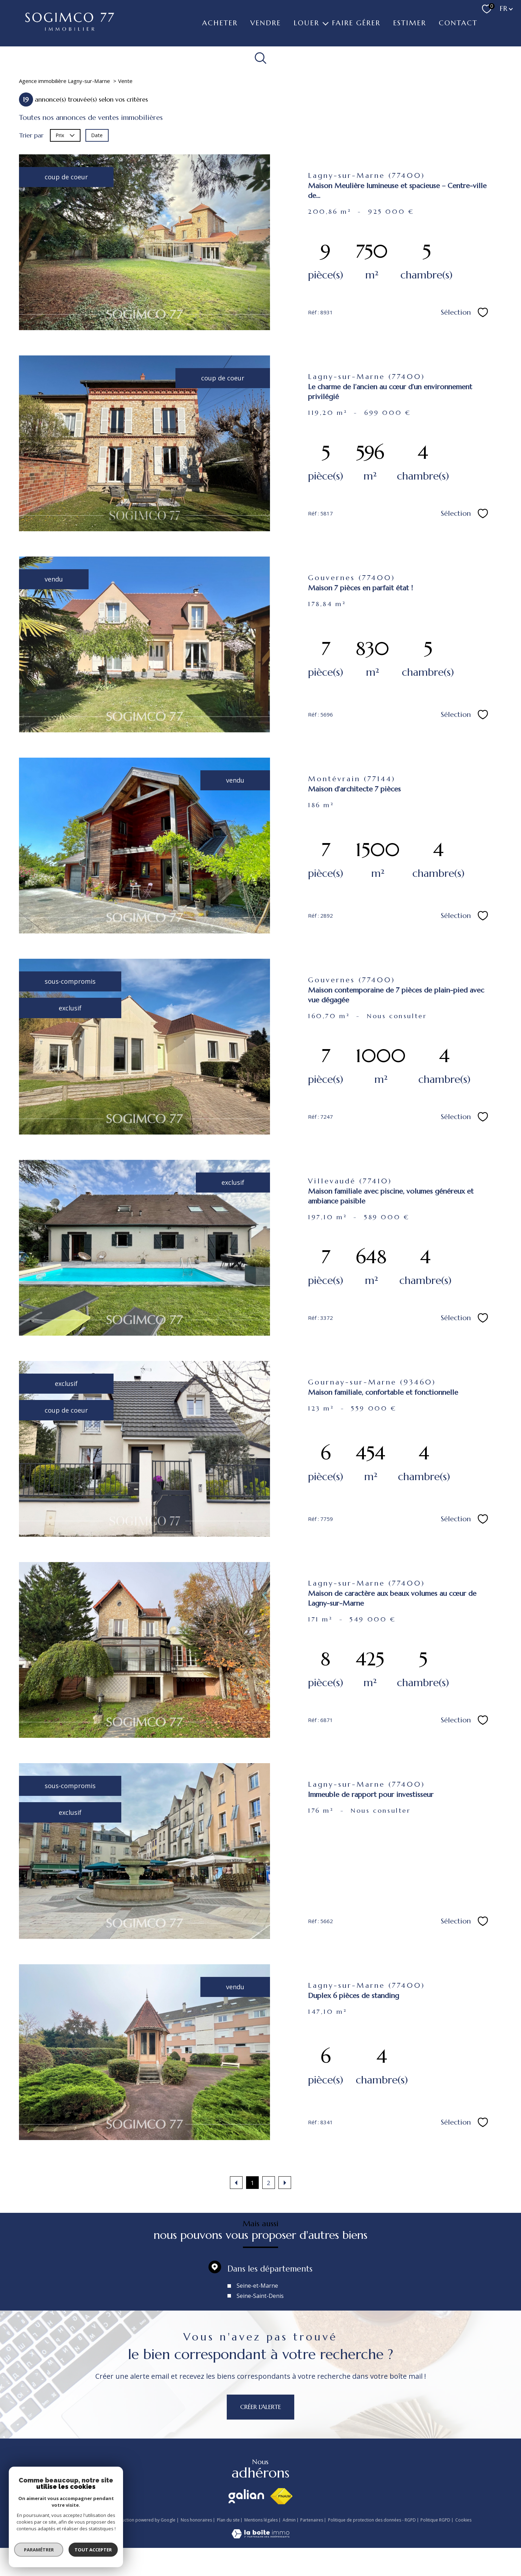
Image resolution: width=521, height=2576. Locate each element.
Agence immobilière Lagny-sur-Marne (64, 80)
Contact (458, 23)
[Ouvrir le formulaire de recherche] (260, 57)
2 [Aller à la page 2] (268, 2183)
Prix (65, 134)
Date (97, 134)
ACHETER (220, 23)
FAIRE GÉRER (356, 23)
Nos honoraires (196, 2520)
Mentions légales (261, 2520)
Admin (289, 2520)
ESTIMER (409, 23)
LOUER (306, 23)
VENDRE (265, 23)
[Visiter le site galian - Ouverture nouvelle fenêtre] (246, 2496)
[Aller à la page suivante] (284, 2182)
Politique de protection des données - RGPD (372, 2520)
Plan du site (228, 2520)
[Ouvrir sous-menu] (325, 23)
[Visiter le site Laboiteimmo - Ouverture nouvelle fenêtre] (260, 2536)
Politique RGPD (435, 2520)
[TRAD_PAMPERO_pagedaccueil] (69, 28)
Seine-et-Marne (257, 2309)
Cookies (463, 2520)
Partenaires (311, 2520)
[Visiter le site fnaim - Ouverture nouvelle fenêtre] (281, 2496)
